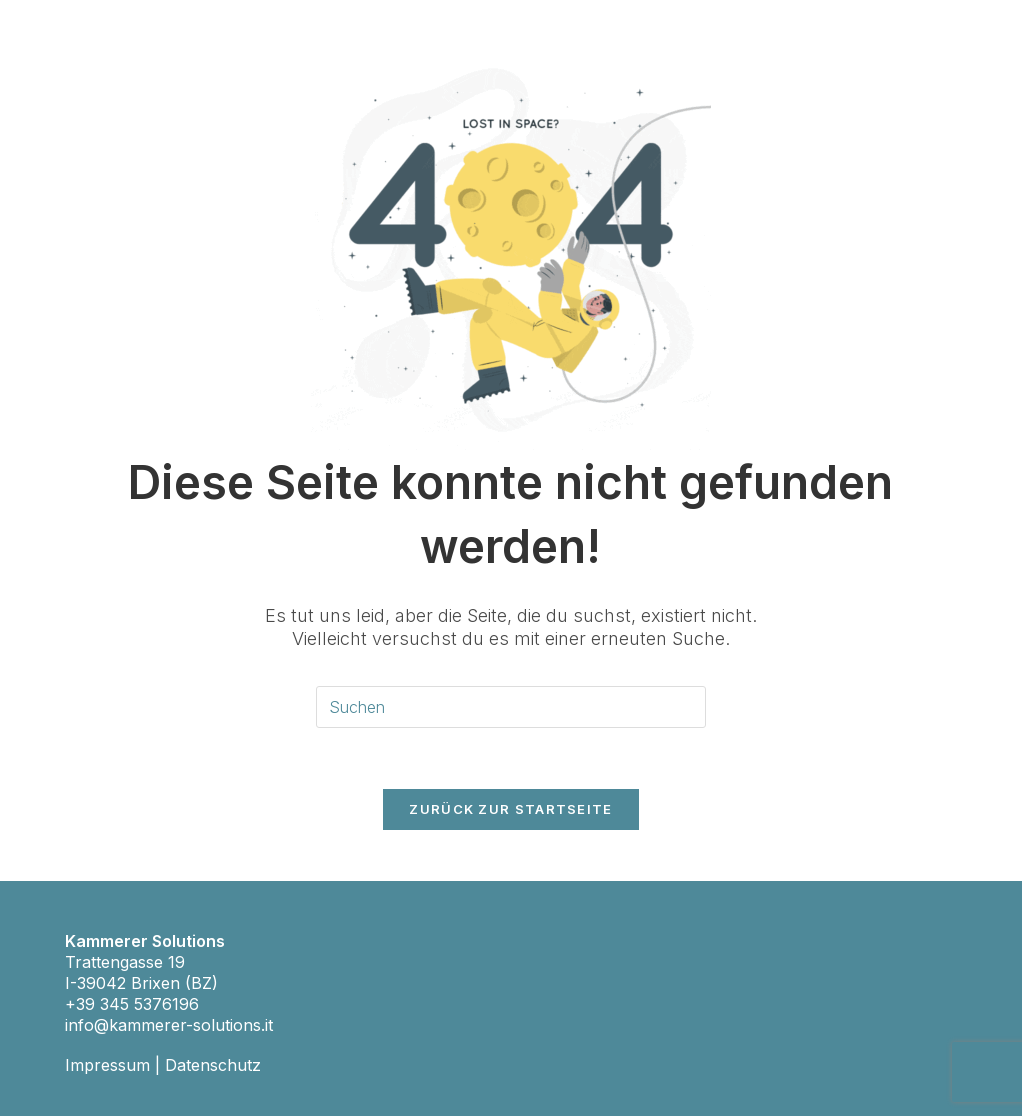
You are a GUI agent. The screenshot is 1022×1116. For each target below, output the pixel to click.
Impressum (107, 1065)
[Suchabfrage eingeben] (511, 707)
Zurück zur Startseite (510, 809)
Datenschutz (213, 1065)
